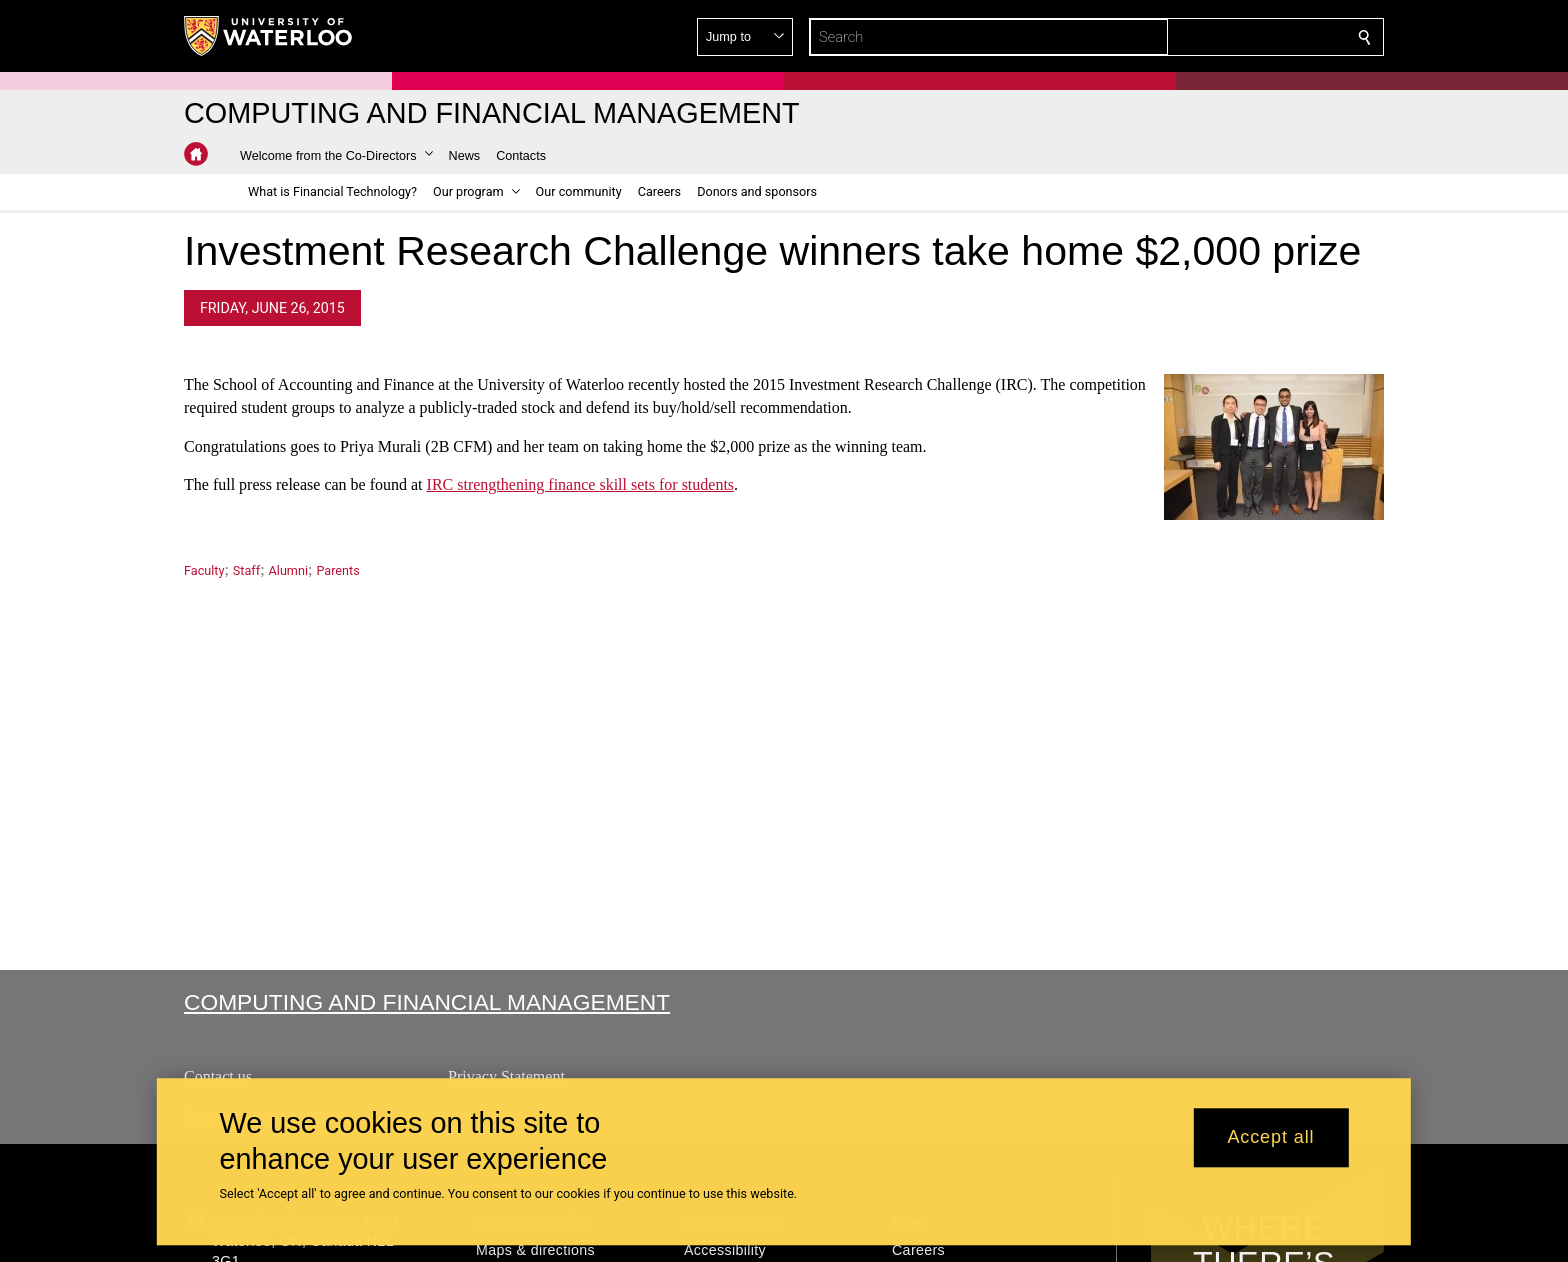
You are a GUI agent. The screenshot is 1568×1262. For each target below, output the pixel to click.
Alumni (288, 570)
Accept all (1270, 1138)
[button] (1220, 37)
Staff (246, 570)
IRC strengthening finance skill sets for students (581, 485)
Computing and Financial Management (427, 1002)
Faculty (204, 570)
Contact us (218, 1076)
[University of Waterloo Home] (269, 36)
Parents (337, 570)
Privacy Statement (506, 1076)
